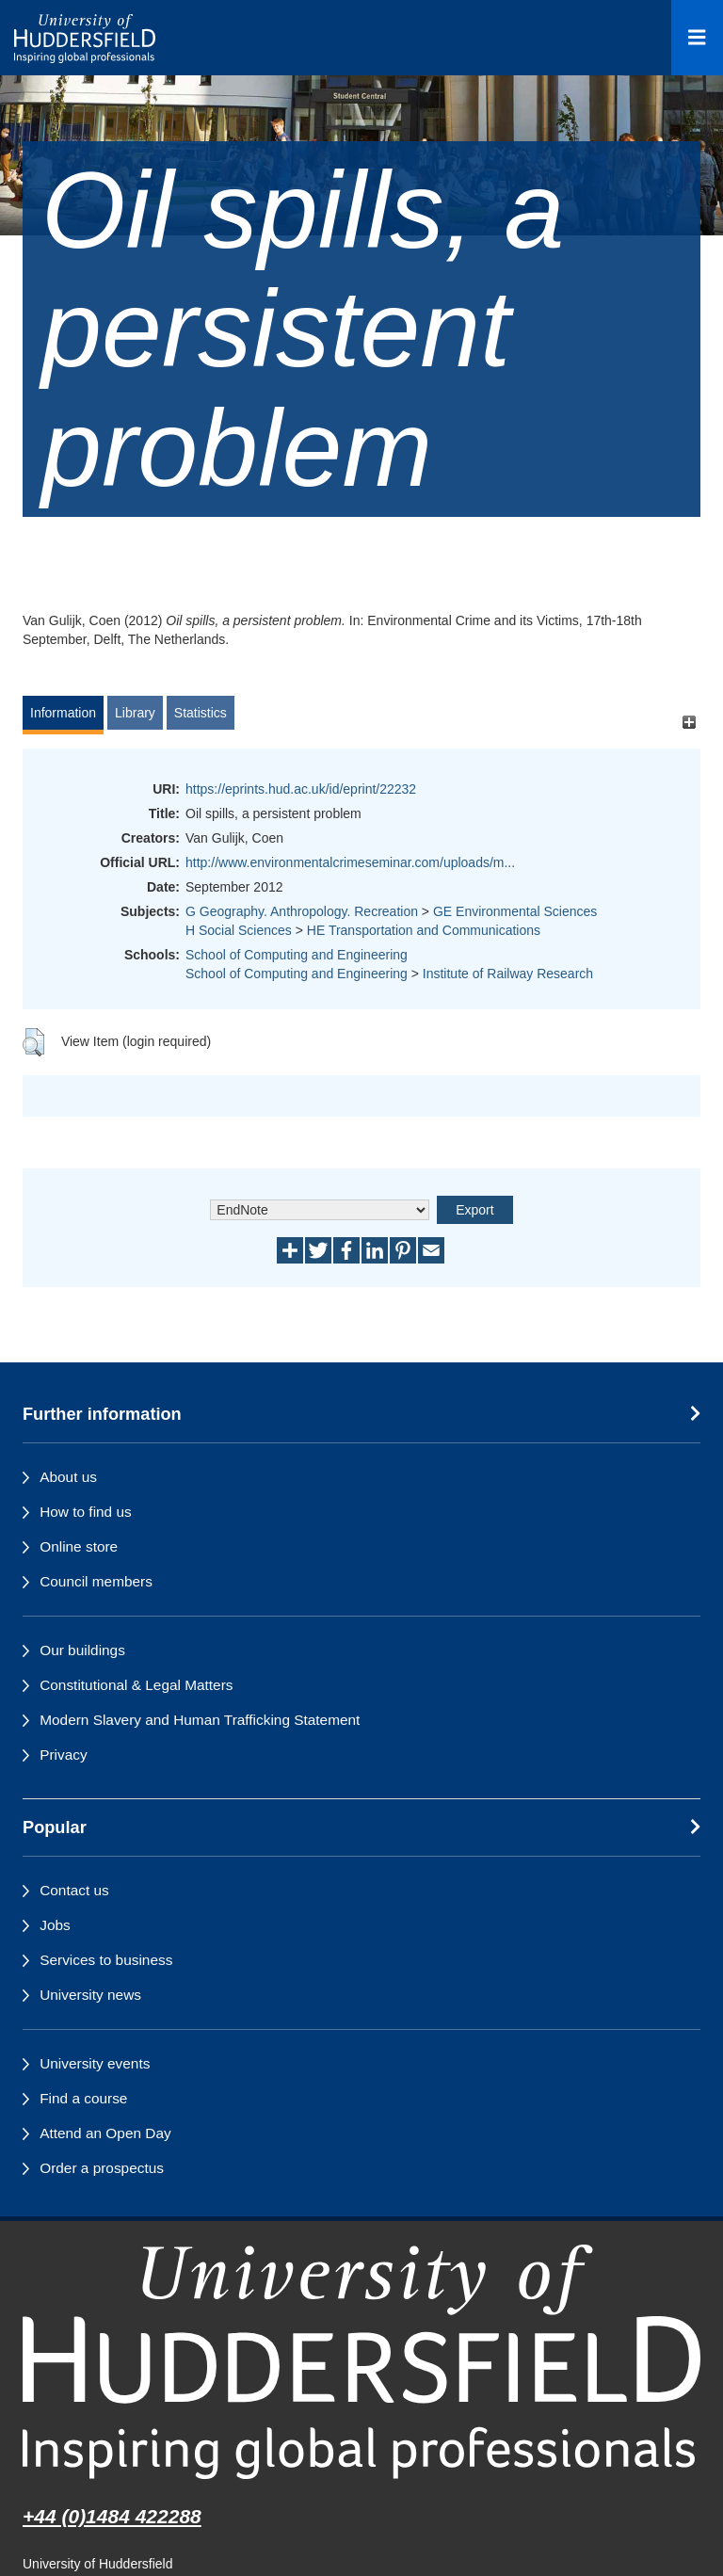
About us (68, 1477)
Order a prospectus (102, 2168)
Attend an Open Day (105, 2133)
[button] (33, 1042)
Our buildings (82, 1650)
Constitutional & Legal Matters (136, 1685)
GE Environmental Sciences (515, 911)
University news (90, 1995)
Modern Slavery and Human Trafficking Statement (200, 1720)
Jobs (55, 1925)
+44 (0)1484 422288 (112, 2516)
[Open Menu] (697, 37)
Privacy (63, 1755)
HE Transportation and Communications (423, 930)
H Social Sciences (238, 930)
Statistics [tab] (200, 712)
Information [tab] (63, 712)
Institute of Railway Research (508, 973)
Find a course (83, 2098)
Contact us (74, 1890)
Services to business (106, 1960)
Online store (79, 1546)
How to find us (86, 1512)
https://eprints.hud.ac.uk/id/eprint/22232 (300, 789)
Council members (96, 1581)
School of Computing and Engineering (296, 954)
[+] (689, 722)
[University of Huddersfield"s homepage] (361, 2362)
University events (95, 2063)
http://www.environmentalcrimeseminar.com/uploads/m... (350, 862)
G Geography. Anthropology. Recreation (301, 911)
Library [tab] (135, 712)
